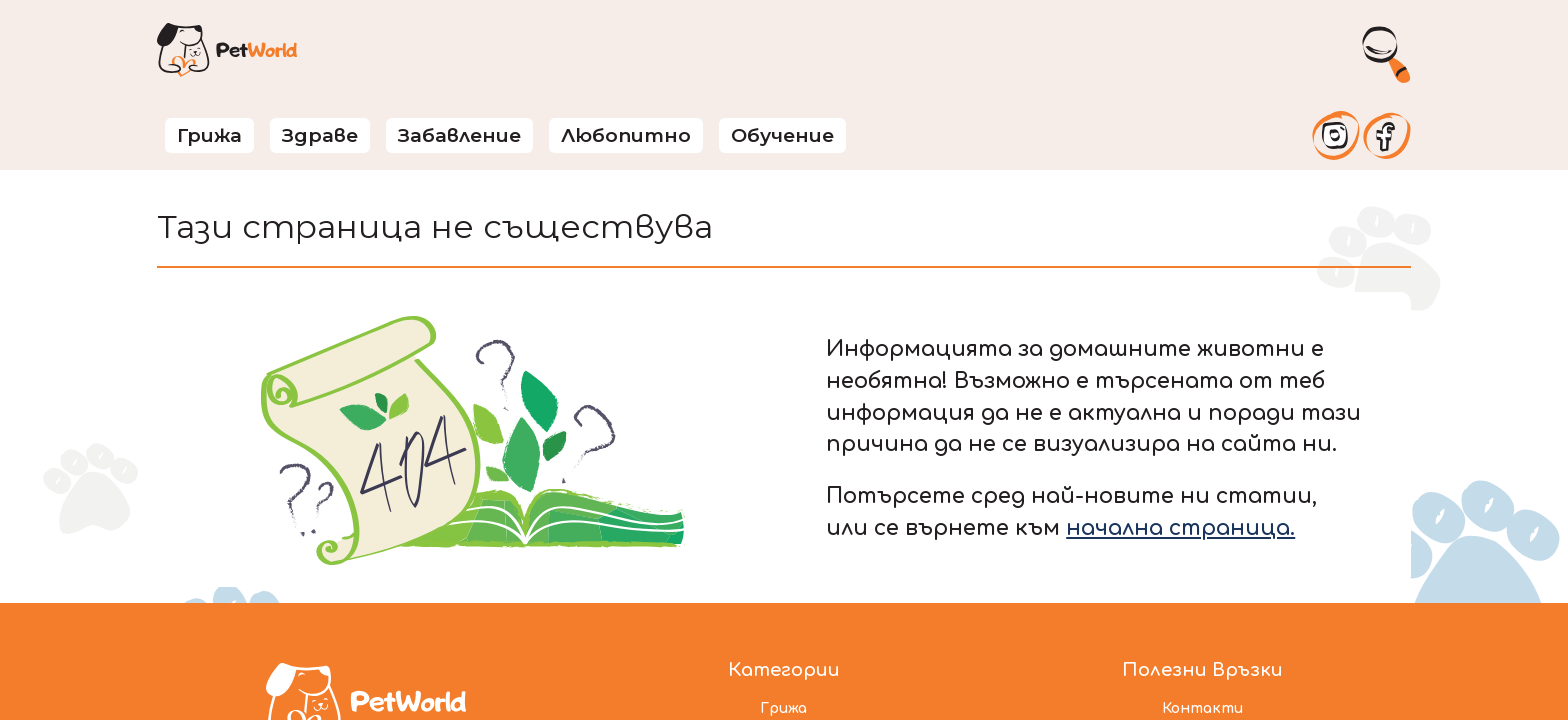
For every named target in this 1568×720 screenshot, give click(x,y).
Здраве (320, 135)
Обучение (782, 135)
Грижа (209, 135)
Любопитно (626, 135)
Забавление (459, 135)
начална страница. (1180, 528)
